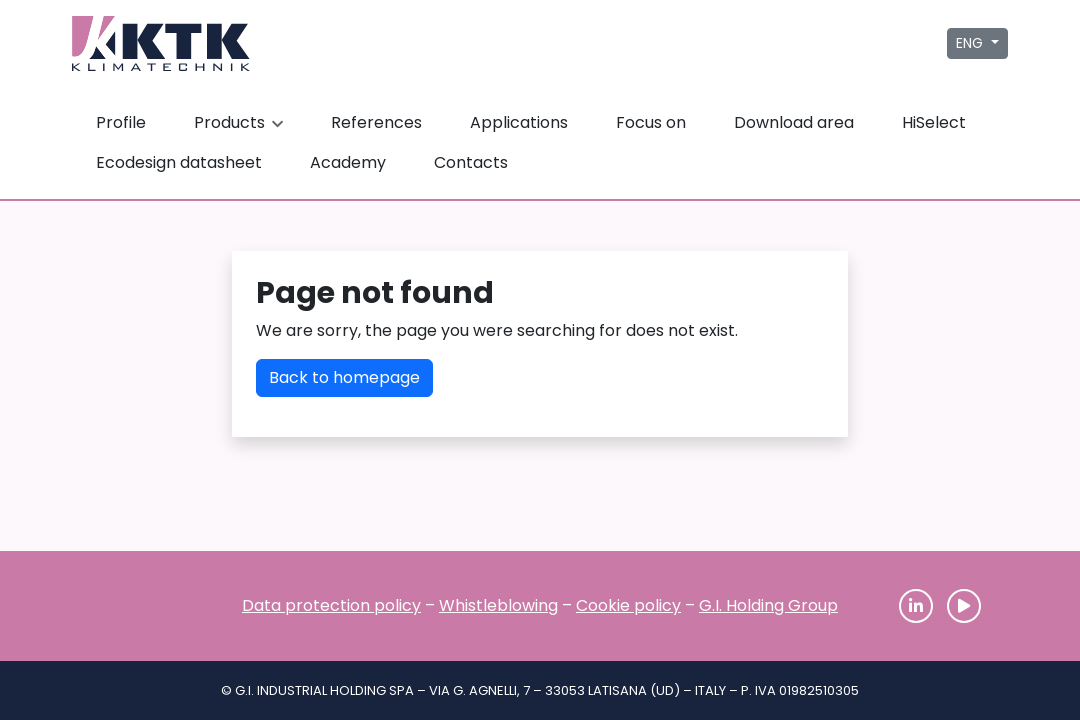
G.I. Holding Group (768, 605)
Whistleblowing (498, 605)
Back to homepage (344, 377)
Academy (348, 162)
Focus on (651, 122)
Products (241, 122)
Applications (519, 122)
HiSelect (934, 122)
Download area (794, 122)
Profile (121, 122)
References (376, 122)
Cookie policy (628, 605)
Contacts (471, 162)
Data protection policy (331, 605)
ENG (971, 43)
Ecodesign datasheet (179, 162)
